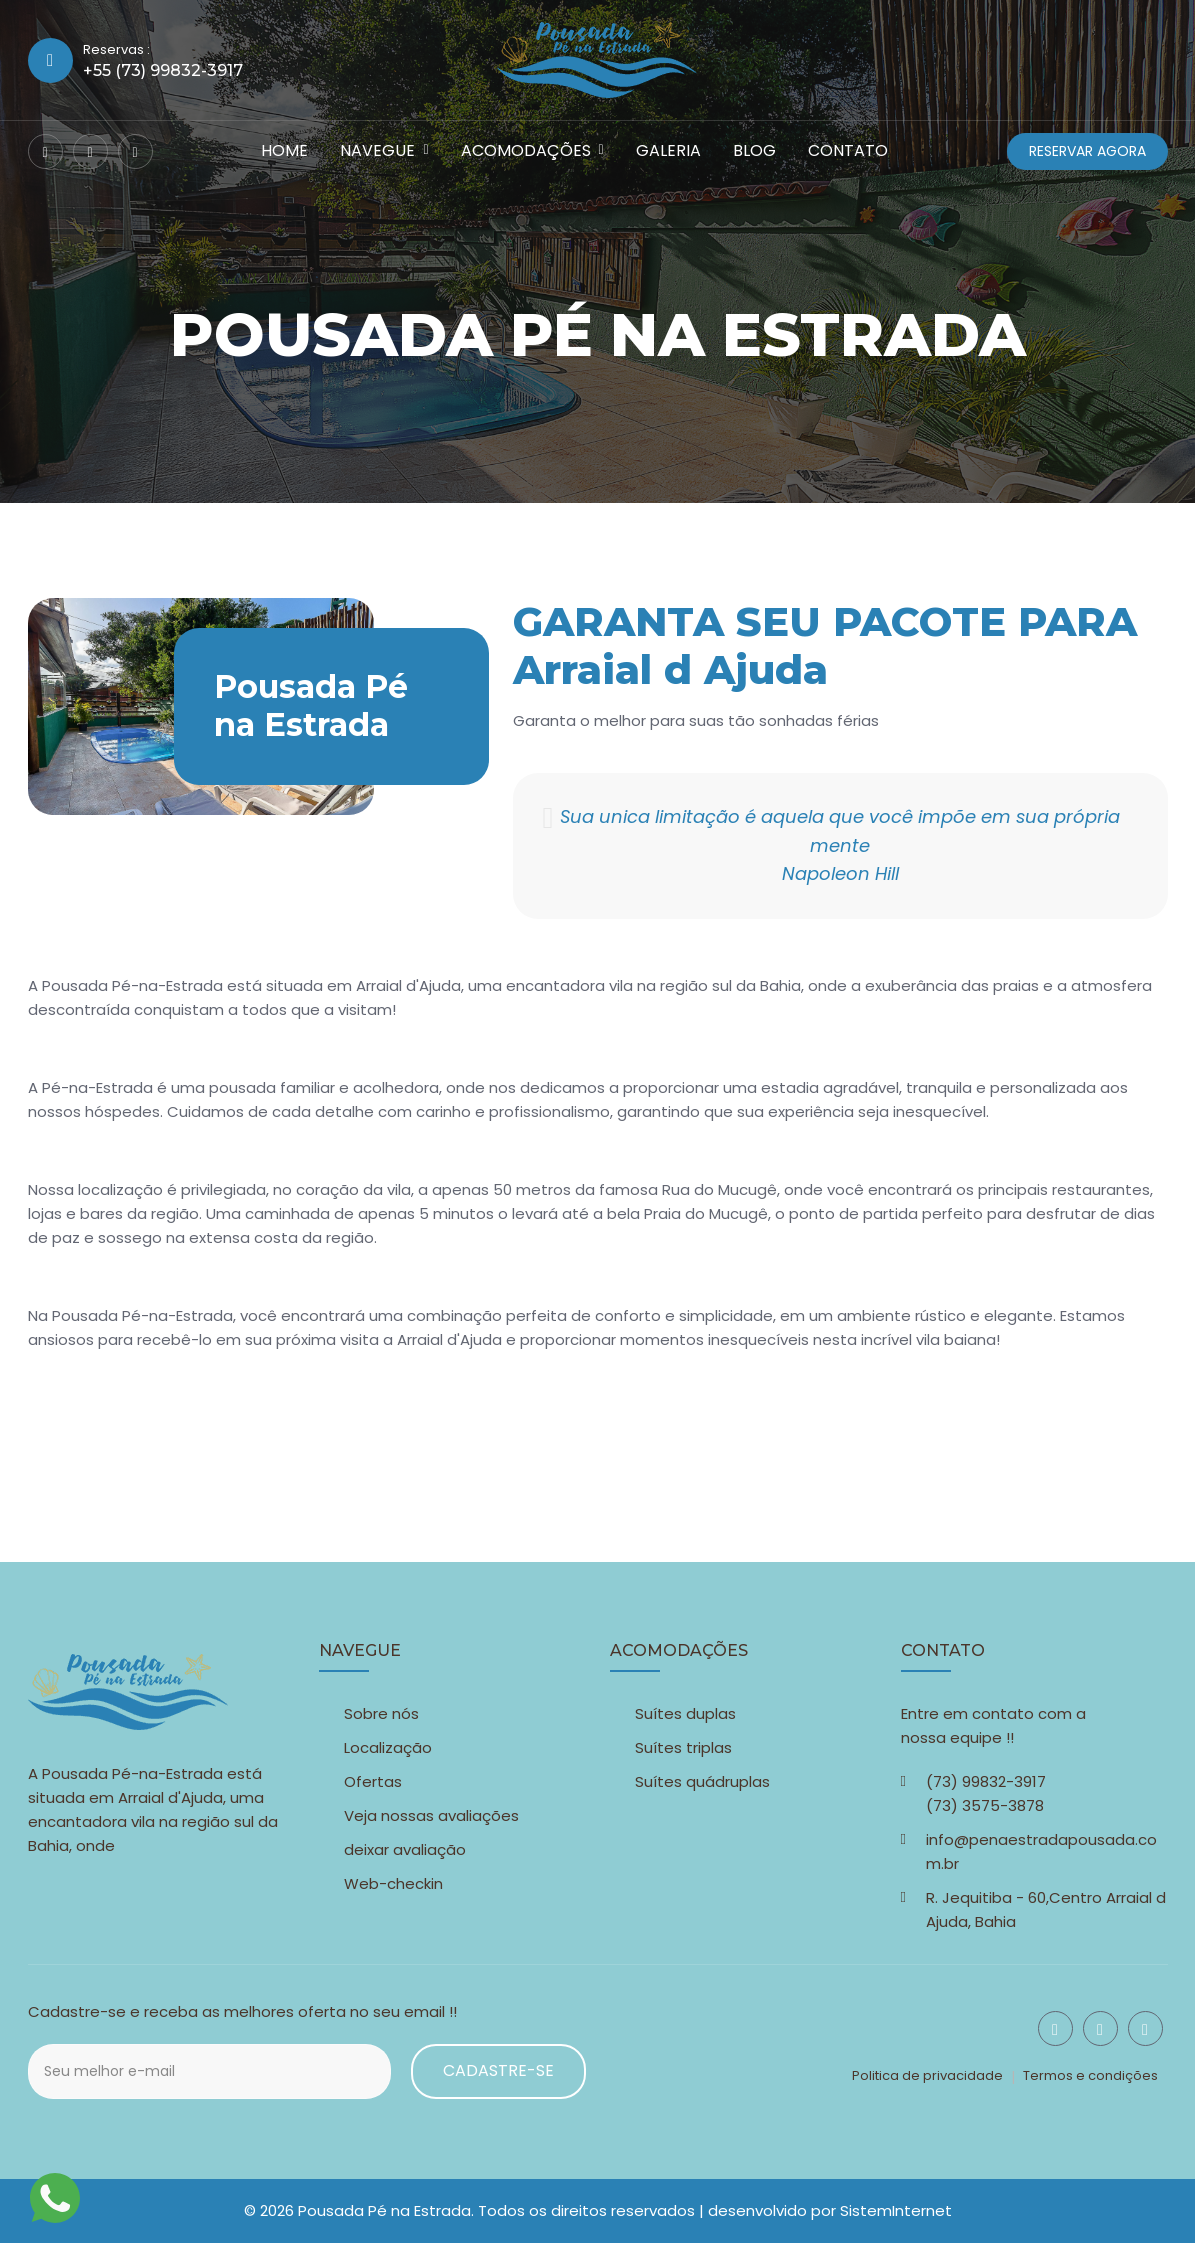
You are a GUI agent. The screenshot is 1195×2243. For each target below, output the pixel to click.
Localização (388, 1747)
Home (284, 150)
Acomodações (526, 150)
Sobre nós (381, 1713)
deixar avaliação (405, 1849)
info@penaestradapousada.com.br (1041, 1851)
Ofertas (373, 1781)
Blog (754, 150)
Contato (848, 150)
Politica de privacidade (927, 2075)
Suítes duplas (685, 1713)
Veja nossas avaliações (431, 1815)
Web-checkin (393, 1883)
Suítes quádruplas (702, 1781)
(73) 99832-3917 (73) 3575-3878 (986, 1793)
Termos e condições (1090, 2075)
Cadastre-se (498, 2070)
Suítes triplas (683, 1747)
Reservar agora (1087, 151)
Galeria (668, 150)
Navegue (377, 150)
